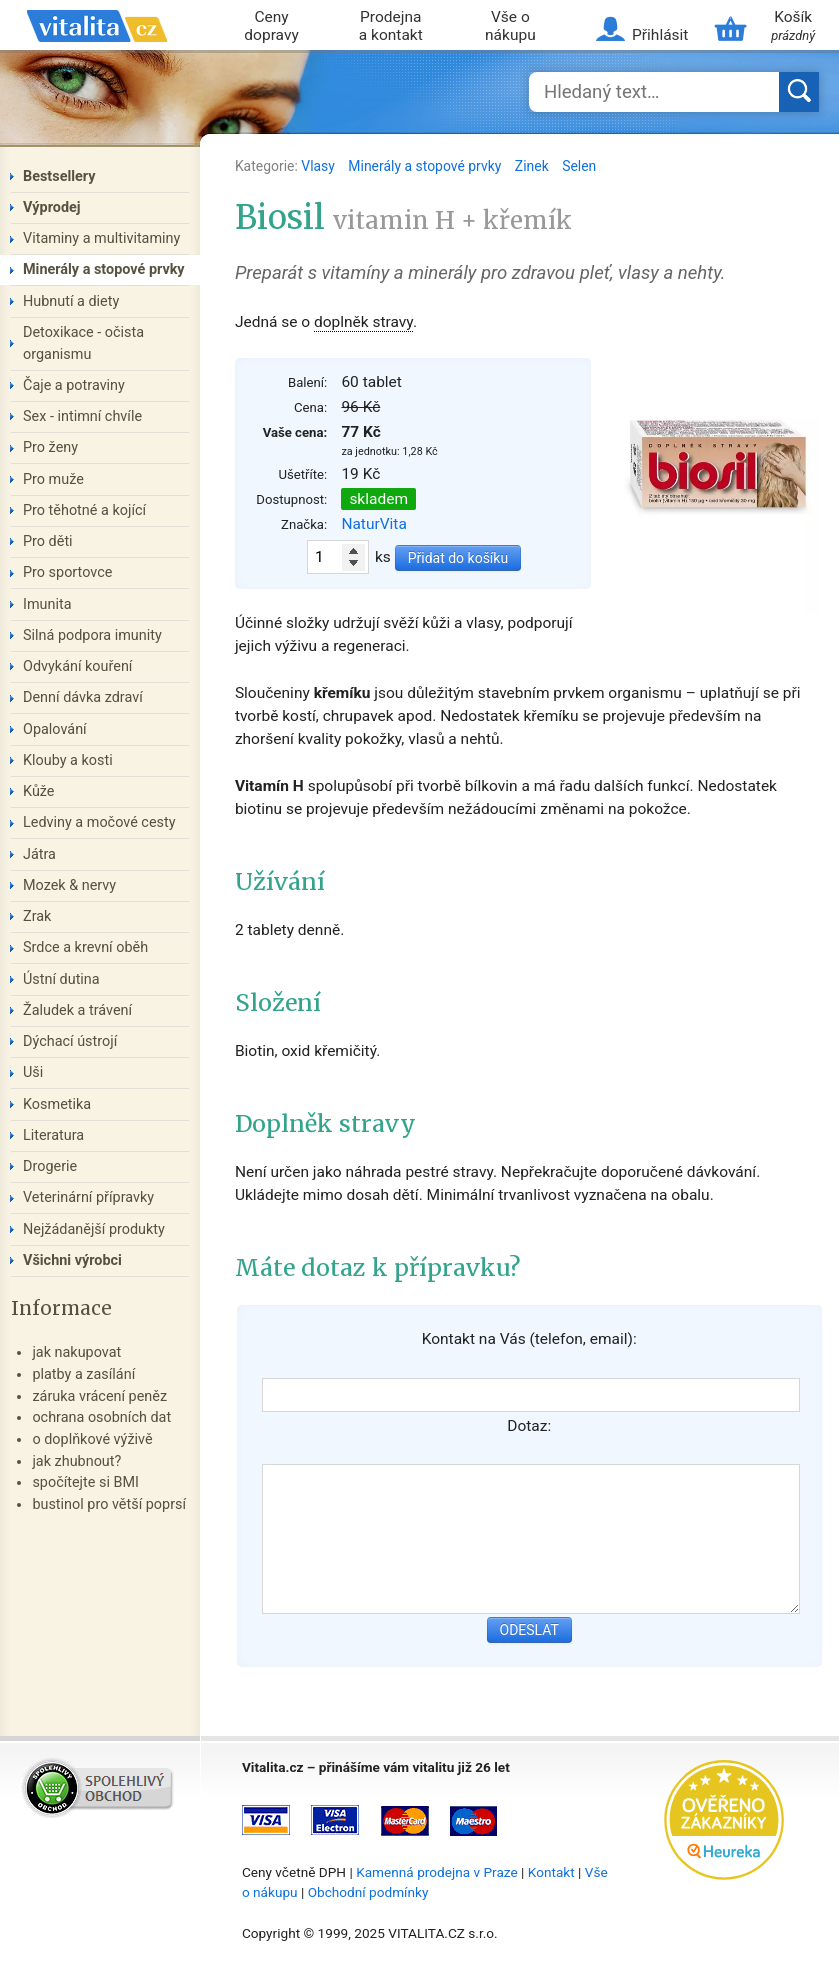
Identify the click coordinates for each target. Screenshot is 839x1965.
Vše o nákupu (510, 26)
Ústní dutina (61, 979)
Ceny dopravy (271, 26)
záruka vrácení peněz (99, 1396)
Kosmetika (57, 1104)
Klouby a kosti (68, 760)
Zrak (37, 916)
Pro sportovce (67, 572)
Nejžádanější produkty (94, 1229)
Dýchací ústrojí (70, 1041)
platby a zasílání (83, 1374)
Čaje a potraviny (74, 385)
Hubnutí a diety (71, 301)
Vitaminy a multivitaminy (101, 238)
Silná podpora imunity (92, 635)
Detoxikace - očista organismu (83, 343)
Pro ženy (50, 447)
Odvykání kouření (77, 666)
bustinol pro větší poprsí (109, 1504)
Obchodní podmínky (368, 1892)
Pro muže (53, 479)
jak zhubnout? (76, 1461)
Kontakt (551, 1872)
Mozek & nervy (69, 885)
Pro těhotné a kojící (84, 510)
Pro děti (48, 541)
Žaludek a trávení (77, 1010)
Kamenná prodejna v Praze (437, 1872)
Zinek (533, 166)
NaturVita (374, 524)
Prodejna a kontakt (391, 26)
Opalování (55, 729)
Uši (33, 1072)
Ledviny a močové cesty (99, 822)
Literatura (53, 1135)
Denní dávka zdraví (83, 697)
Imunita (47, 604)
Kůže (39, 791)
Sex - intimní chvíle (82, 416)
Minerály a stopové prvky (426, 166)
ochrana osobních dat (101, 1417)
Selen (579, 166)
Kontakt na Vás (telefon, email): (529, 1339)
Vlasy (319, 166)
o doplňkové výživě (92, 1439)
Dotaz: (529, 1426)
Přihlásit (660, 35)
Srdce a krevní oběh (85, 947)
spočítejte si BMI (85, 1482)
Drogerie (50, 1166)
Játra (39, 854)
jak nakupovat (76, 1352)
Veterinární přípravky (88, 1197)
